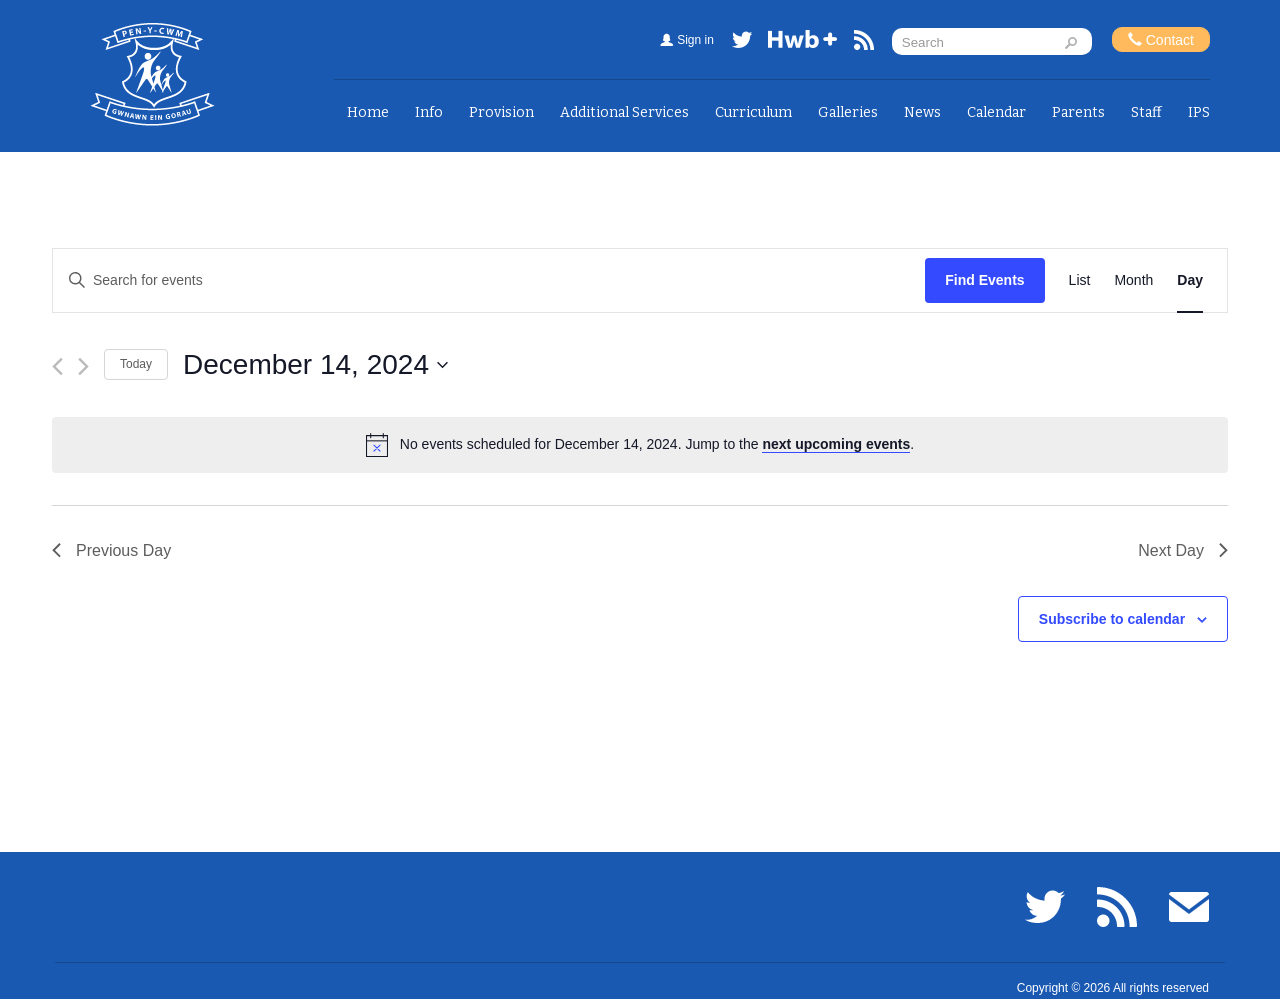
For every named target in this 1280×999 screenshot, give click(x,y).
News (922, 112)
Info (429, 112)
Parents (1078, 112)
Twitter (742, 43)
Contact (1161, 39)
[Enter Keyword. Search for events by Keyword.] (489, 280)
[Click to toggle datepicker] (315, 365)
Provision (501, 112)
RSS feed (864, 43)
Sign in (695, 40)
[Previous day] (57, 366)
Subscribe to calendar (1112, 619)
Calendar (996, 112)
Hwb (803, 43)
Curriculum (753, 112)
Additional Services (624, 112)
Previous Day (111, 550)
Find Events (984, 280)
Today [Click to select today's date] (136, 364)
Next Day (1183, 550)
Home (368, 112)
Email (1189, 907)
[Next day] (83, 366)
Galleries (848, 112)
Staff (1146, 112)
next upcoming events (836, 444)
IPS (1199, 112)
